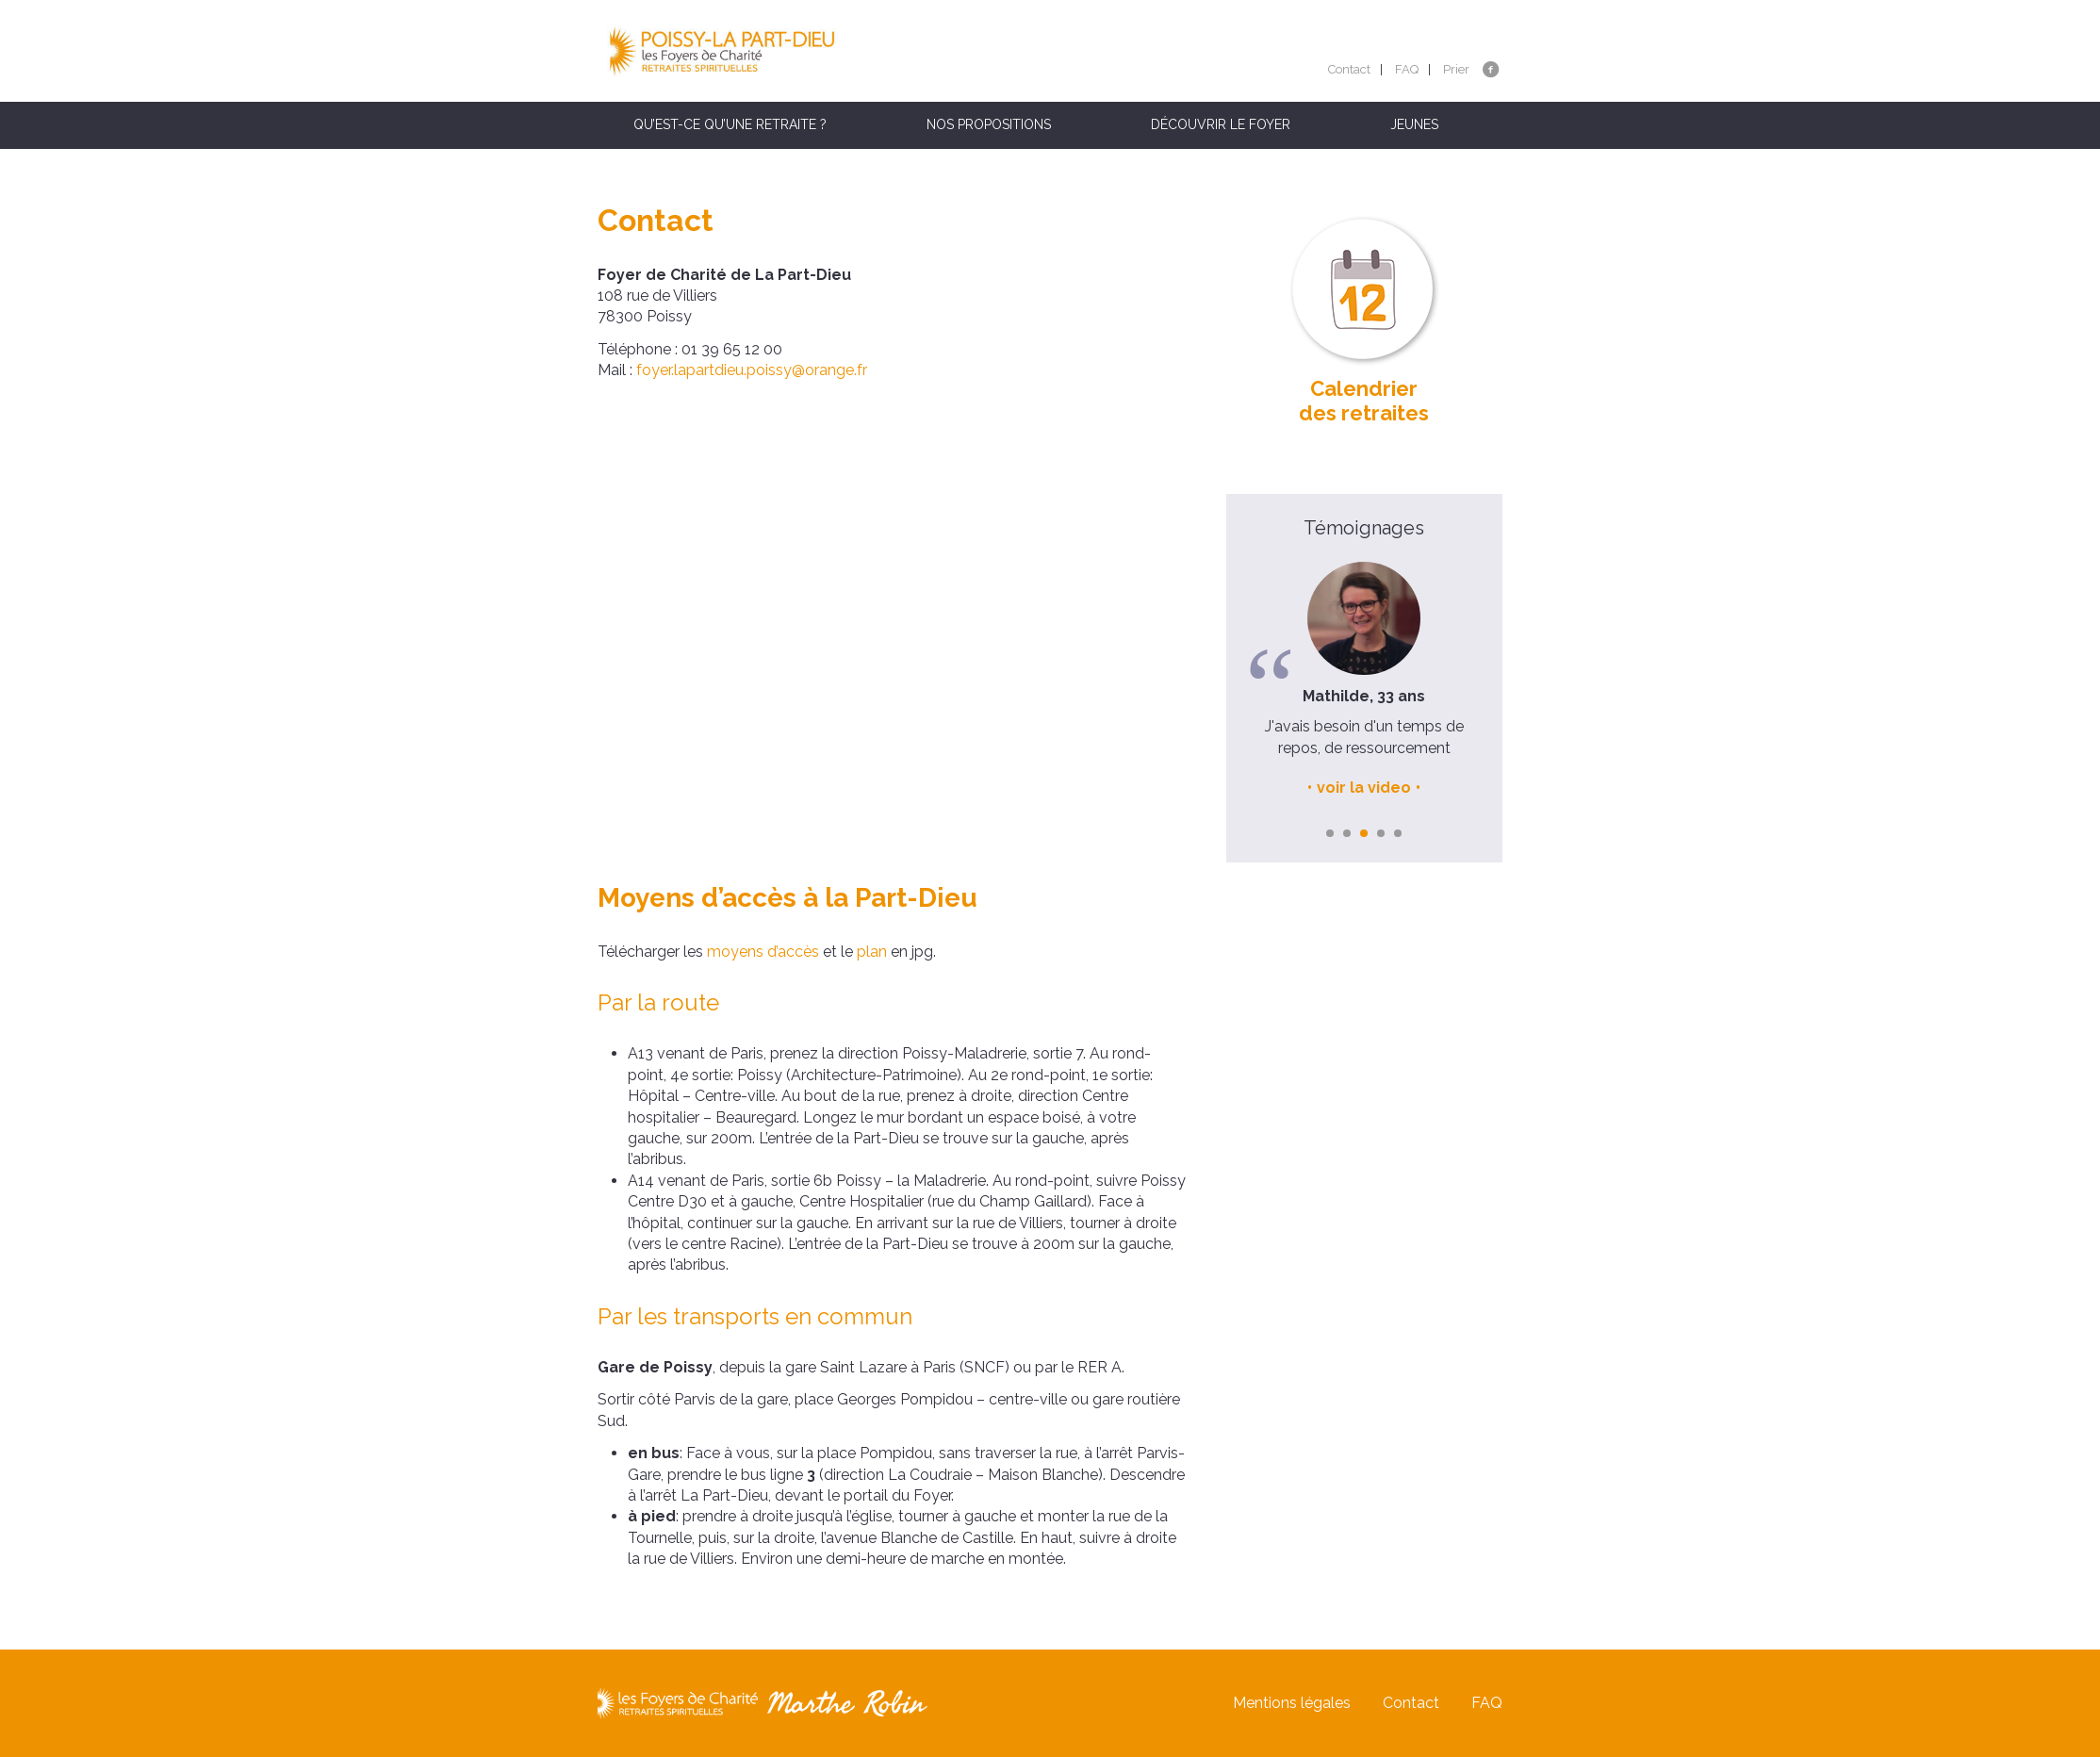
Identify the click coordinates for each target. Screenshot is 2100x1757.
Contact (1349, 69)
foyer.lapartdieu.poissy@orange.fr (751, 370)
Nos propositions (989, 124)
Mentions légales (1292, 1703)
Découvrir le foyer (1220, 124)
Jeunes (1414, 124)
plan (872, 952)
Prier (1456, 69)
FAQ (1407, 69)
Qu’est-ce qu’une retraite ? (730, 124)
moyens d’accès (761, 952)
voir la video (1364, 787)
